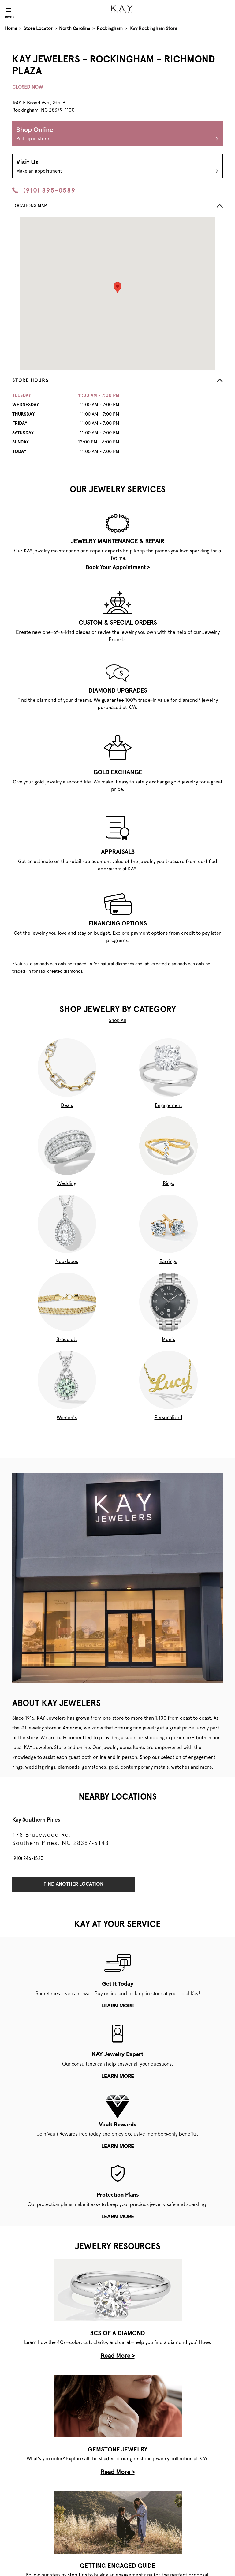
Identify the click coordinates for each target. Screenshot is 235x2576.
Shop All (117, 1020)
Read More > (118, 2355)
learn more (117, 2006)
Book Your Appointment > (118, 567)
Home (11, 28)
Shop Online (117, 134)
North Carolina (74, 28)
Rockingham (110, 28)
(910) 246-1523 (27, 1858)
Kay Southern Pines (36, 1819)
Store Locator (38, 28)
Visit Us (117, 167)
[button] (117, 382)
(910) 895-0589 (44, 190)
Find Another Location (73, 1884)
